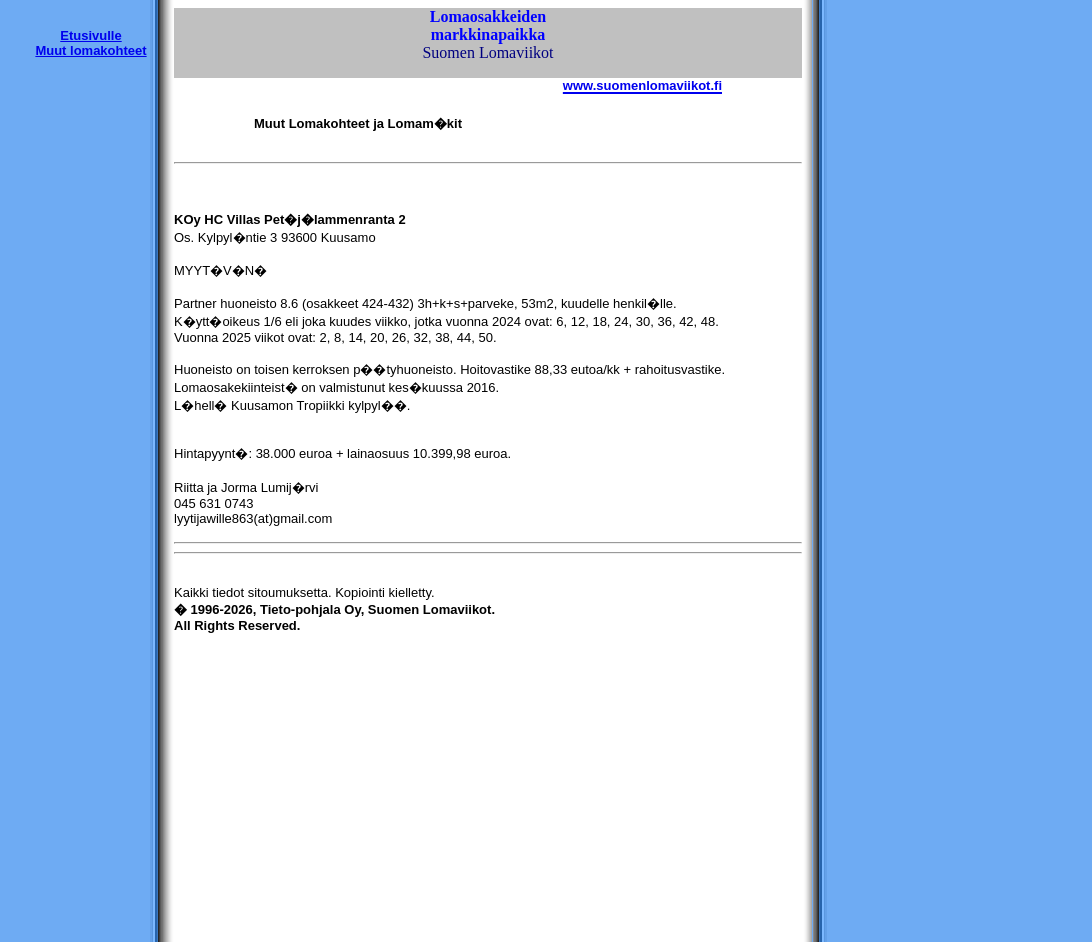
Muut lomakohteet (90, 50)
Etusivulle (90, 35)
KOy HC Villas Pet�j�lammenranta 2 (290, 219)
